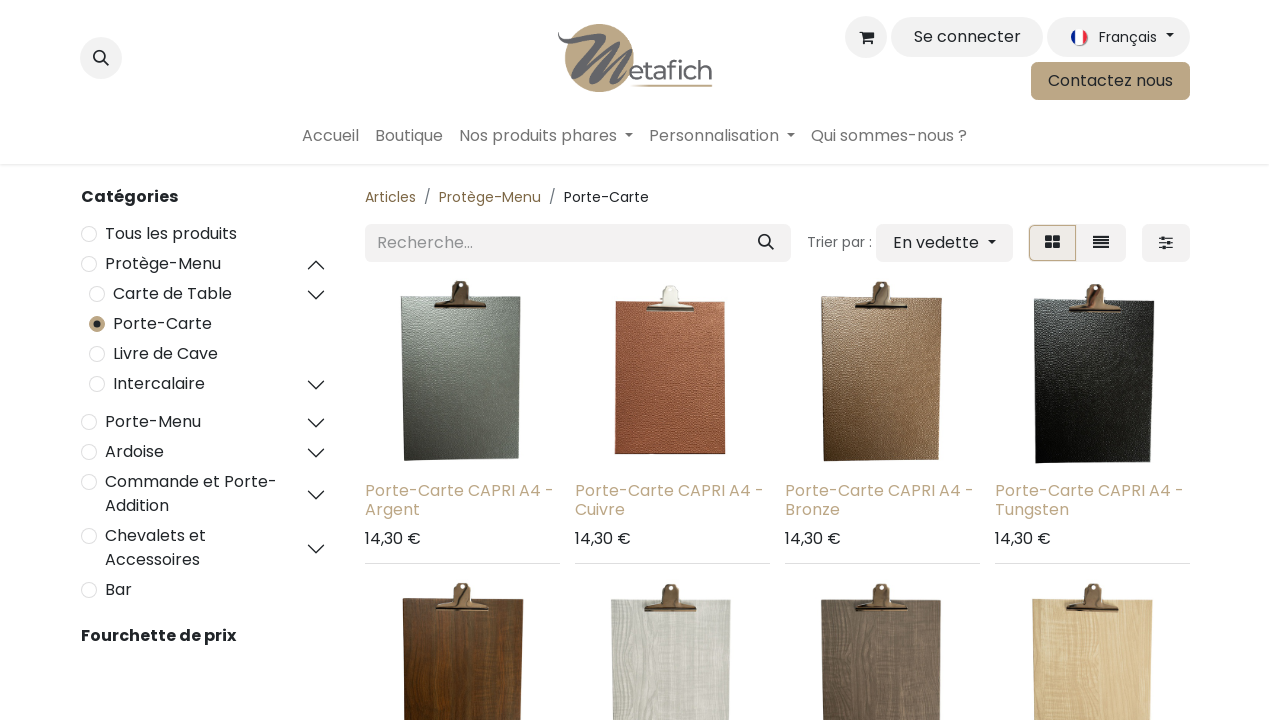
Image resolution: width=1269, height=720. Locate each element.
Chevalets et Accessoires (155, 547)
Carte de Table (172, 293)
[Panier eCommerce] (866, 37)
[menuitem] (330, 136)
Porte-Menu (153, 421)
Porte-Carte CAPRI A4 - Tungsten (1089, 500)
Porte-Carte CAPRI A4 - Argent (459, 500)
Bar (118, 589)
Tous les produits (171, 233)
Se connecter (967, 36)
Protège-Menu (163, 263)
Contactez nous (1110, 80)
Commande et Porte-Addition (191, 493)
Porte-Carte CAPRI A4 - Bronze (879, 500)
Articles (390, 197)
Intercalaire (159, 383)
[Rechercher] (766, 243)
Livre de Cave (165, 353)
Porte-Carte (162, 323)
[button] (101, 58)
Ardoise (134, 451)
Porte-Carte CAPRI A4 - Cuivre (669, 500)
